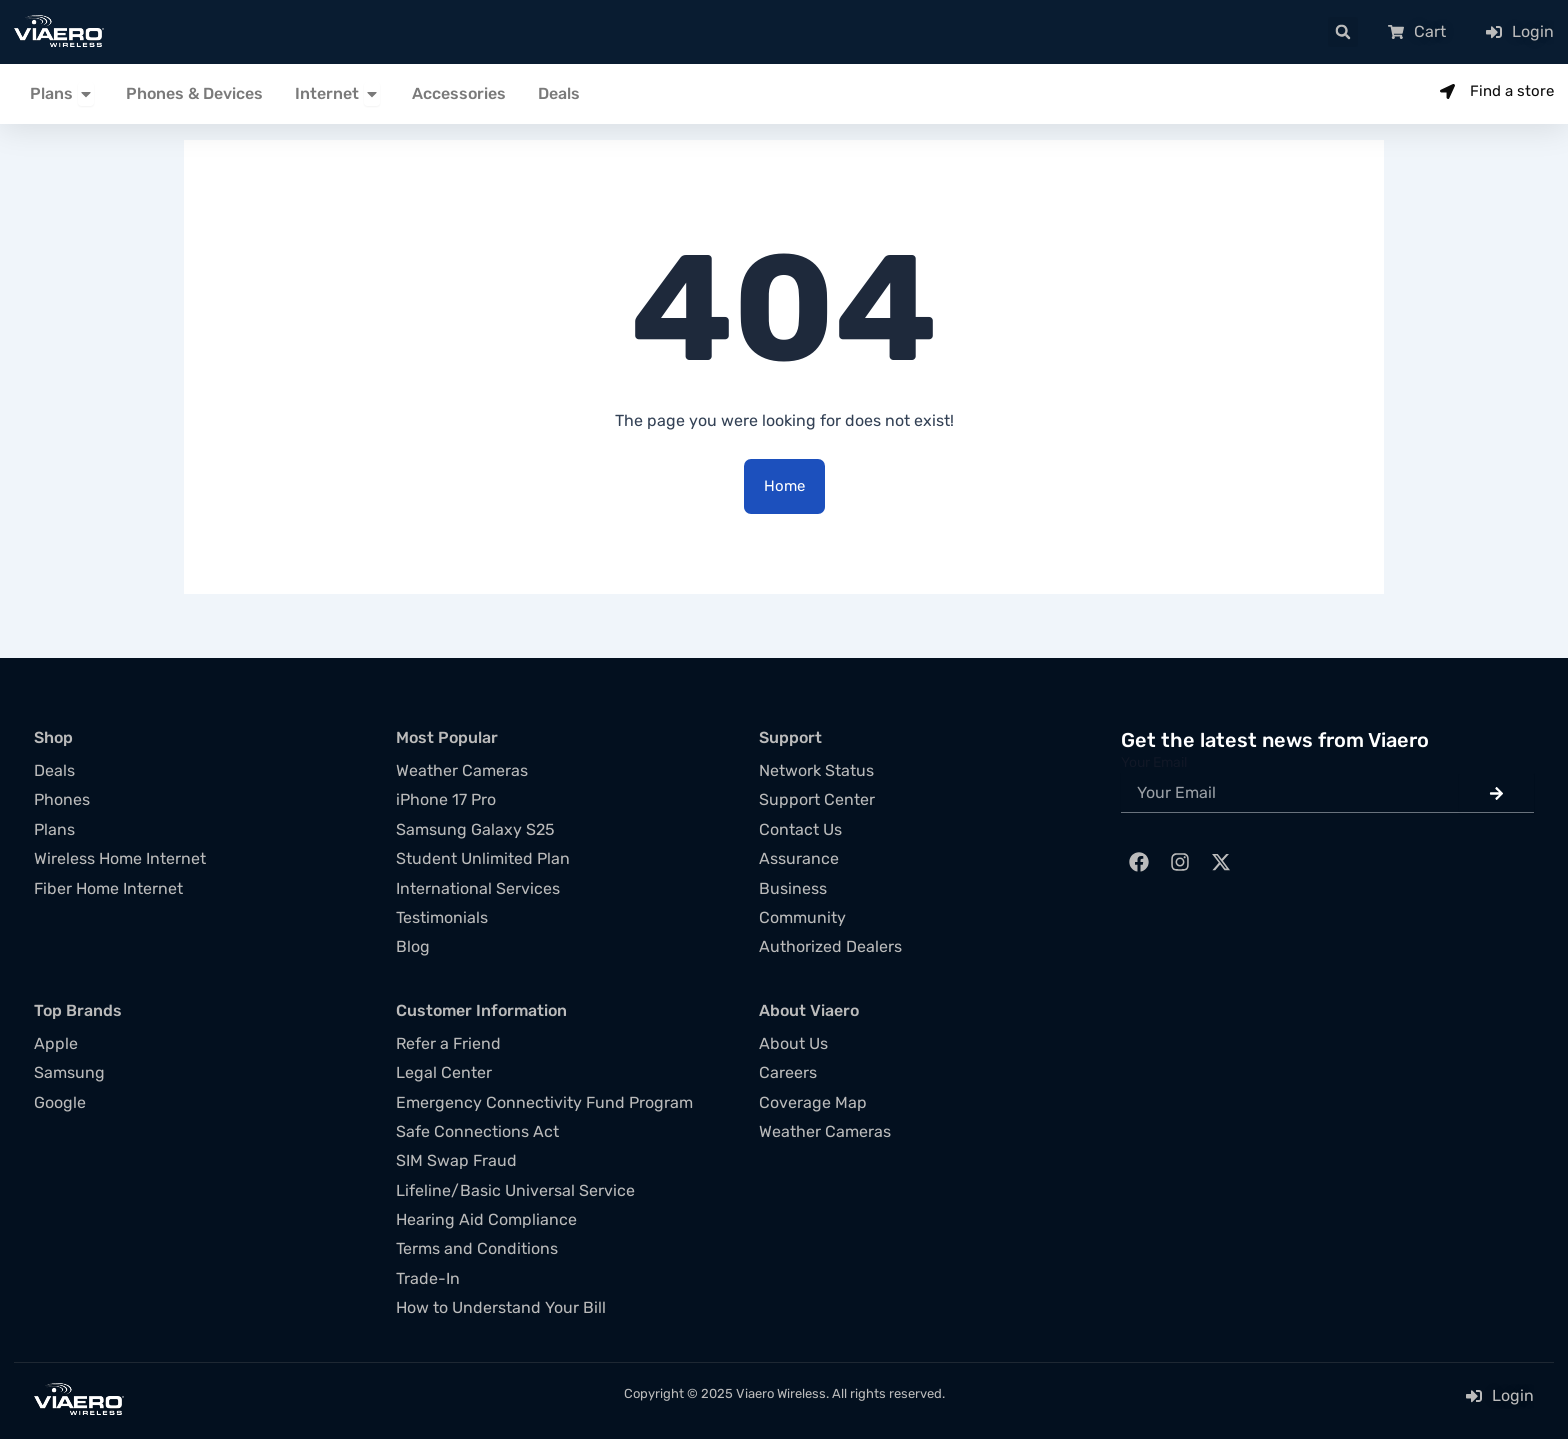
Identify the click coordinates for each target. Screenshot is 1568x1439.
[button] (1343, 32)
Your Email (1154, 762)
